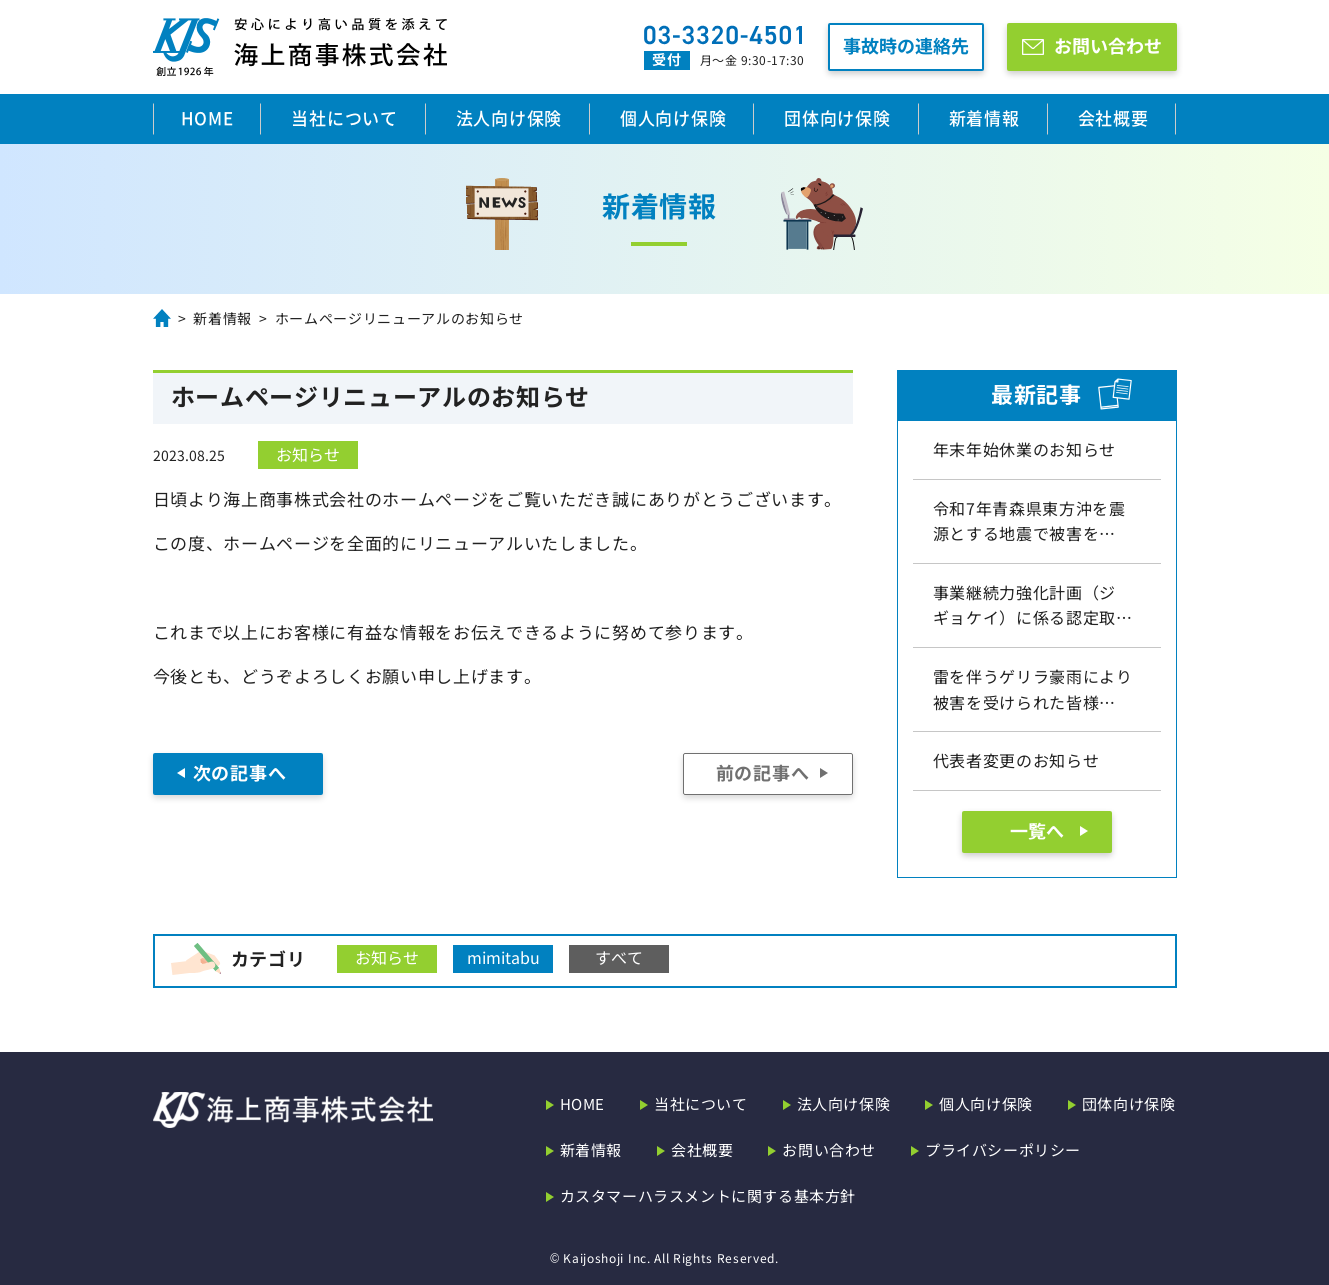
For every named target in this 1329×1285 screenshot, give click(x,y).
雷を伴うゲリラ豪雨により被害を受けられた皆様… (1033, 689)
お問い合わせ (1108, 45)
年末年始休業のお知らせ (1024, 449)
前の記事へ (762, 772)
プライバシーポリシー (1003, 1149)
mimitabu (503, 957)
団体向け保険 (837, 117)
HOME (207, 117)
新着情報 (984, 117)
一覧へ (1037, 830)
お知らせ (308, 454)
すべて (619, 957)
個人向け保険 (673, 117)
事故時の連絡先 (906, 45)
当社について (344, 117)
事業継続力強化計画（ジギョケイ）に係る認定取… (1033, 605)
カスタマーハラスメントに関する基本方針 (708, 1195)
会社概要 (1113, 117)
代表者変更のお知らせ (1016, 760)
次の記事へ (239, 772)
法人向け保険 (509, 117)
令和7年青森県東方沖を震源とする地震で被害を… (1029, 521)
